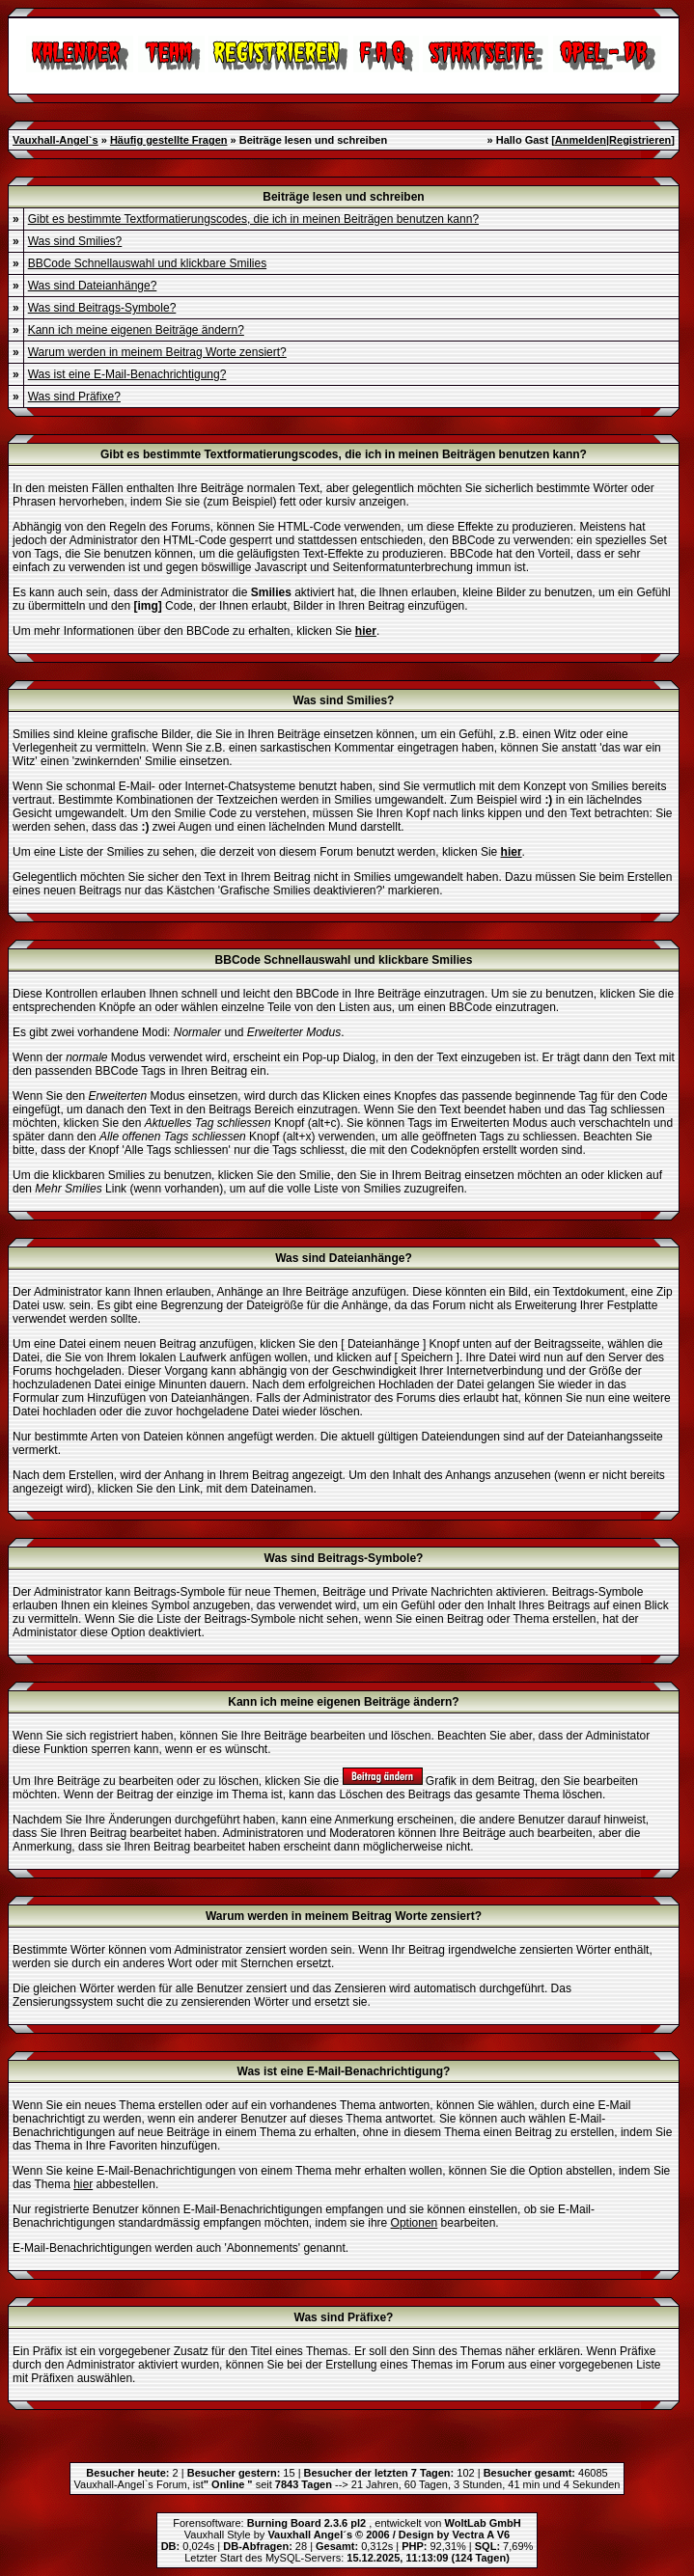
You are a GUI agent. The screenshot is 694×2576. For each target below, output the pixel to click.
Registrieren (640, 140)
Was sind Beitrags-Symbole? (102, 308)
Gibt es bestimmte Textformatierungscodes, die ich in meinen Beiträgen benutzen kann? (253, 219)
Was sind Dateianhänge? (92, 285)
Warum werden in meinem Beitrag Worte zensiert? (157, 352)
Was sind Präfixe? (74, 396)
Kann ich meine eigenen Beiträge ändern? (136, 330)
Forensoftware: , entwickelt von (346, 2523)
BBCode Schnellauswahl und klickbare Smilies (147, 263)
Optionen (414, 2223)
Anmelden (580, 140)
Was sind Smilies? (75, 241)
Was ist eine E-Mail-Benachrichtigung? (127, 374)
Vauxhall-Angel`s (55, 140)
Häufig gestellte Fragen (169, 140)
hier (83, 2184)
